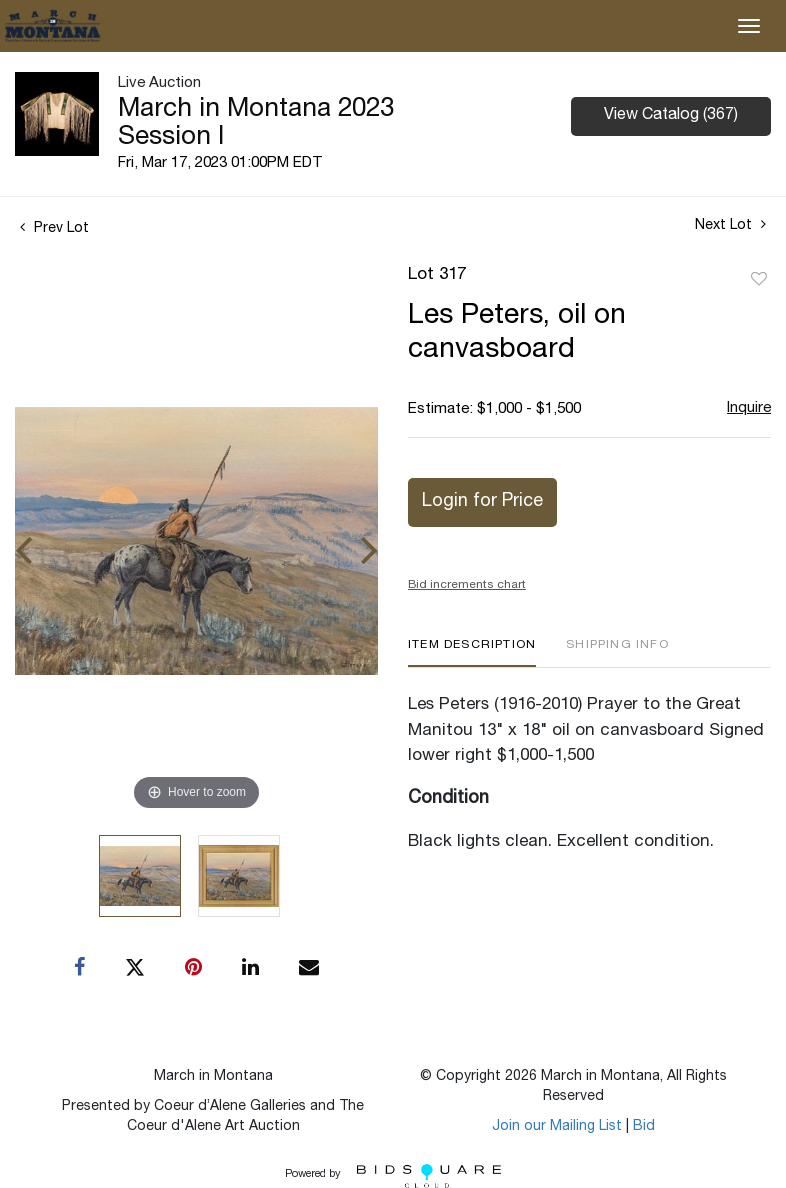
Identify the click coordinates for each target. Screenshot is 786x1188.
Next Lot (730, 225)
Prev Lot (54, 229)
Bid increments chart (467, 585)
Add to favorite (759, 280)
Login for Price (482, 502)
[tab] (472, 652)
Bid (644, 1127)
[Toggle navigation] (749, 26)
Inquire (749, 408)
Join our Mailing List (557, 1127)
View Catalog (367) (671, 116)
